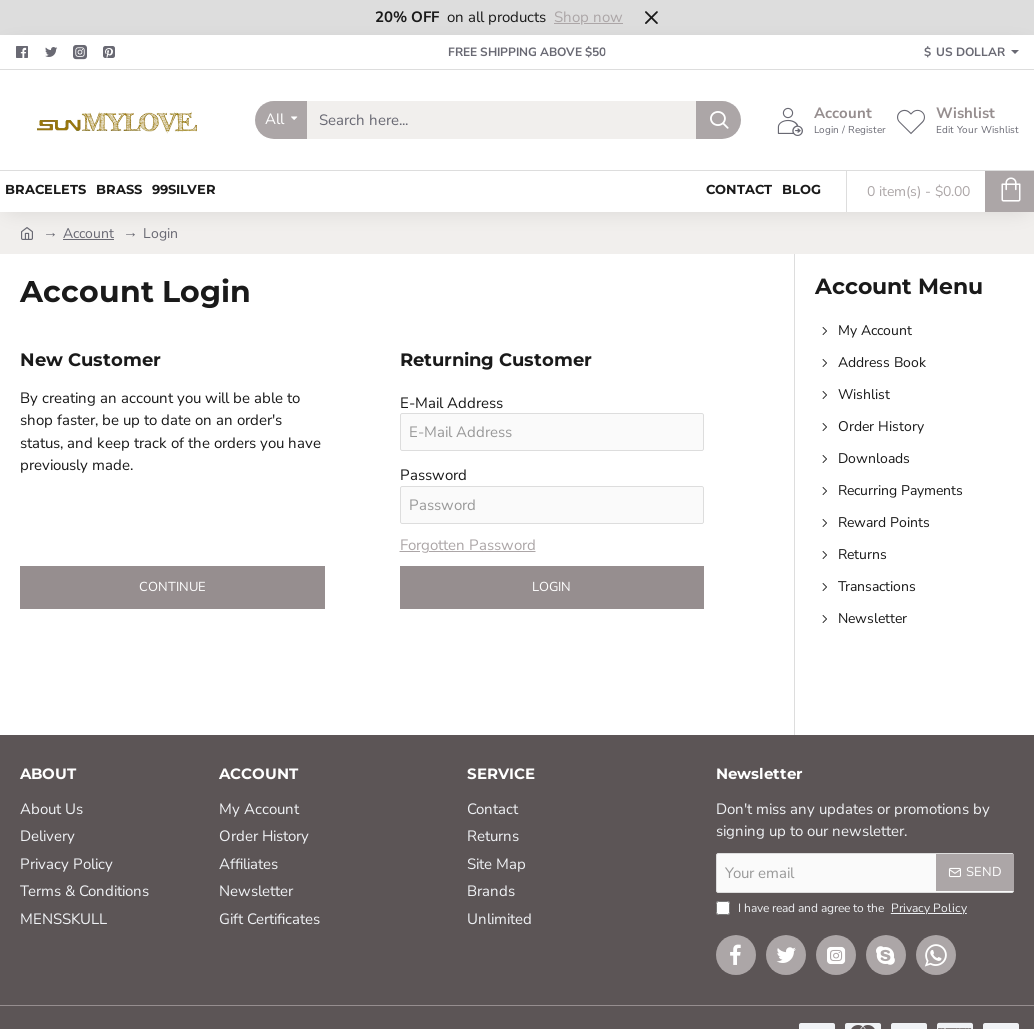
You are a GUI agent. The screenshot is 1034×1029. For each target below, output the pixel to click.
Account (88, 233)
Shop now (588, 17)
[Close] (651, 17)
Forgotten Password (468, 545)
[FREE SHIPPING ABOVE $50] (517, 52)
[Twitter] (53, 52)
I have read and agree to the (843, 908)
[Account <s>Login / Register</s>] (831, 120)
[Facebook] (24, 52)
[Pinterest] (111, 52)
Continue (172, 587)
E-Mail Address (451, 403)
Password (433, 475)
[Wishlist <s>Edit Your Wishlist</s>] (957, 120)
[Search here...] (718, 120)
